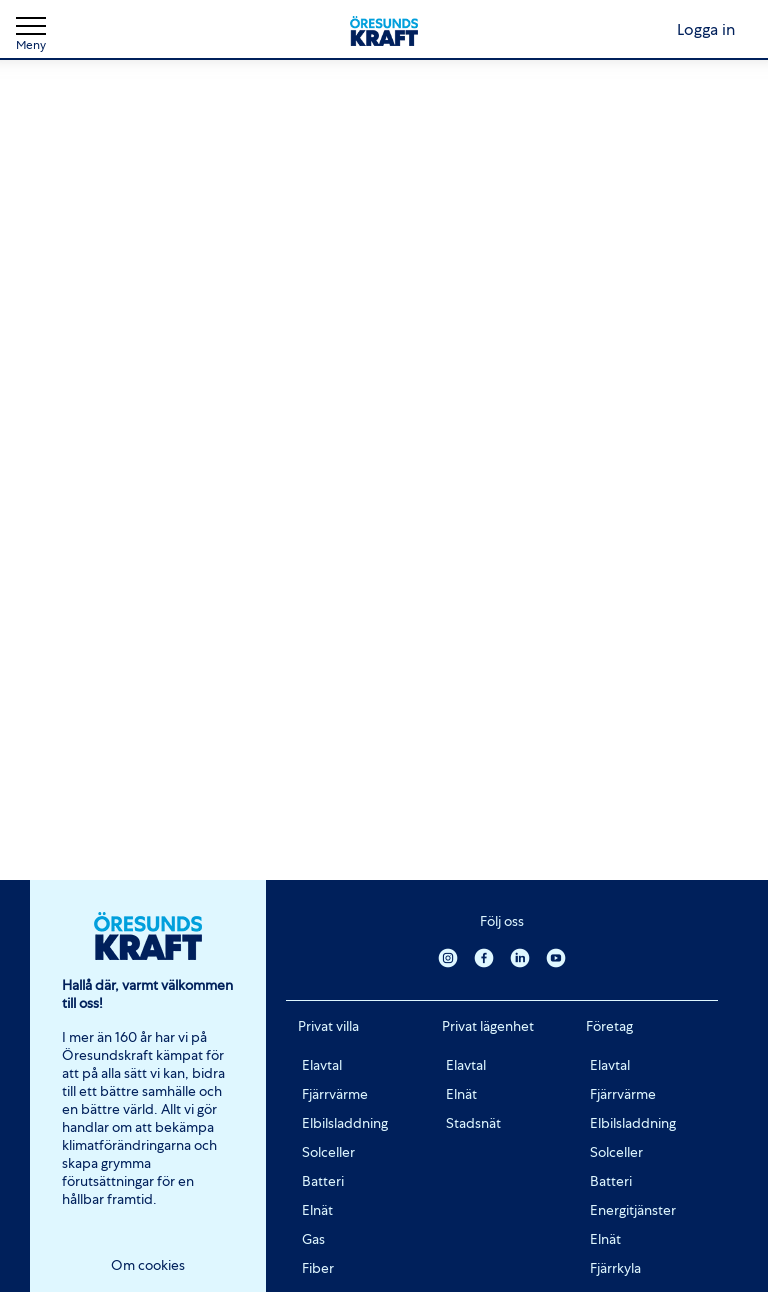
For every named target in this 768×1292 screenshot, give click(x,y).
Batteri (323, 1181)
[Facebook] (484, 957)
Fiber (318, 1268)
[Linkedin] (520, 957)
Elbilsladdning (345, 1123)
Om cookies (148, 1265)
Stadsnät (473, 1123)
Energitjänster (633, 1210)
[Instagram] (448, 957)
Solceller (328, 1152)
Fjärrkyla (615, 1268)
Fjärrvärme (335, 1094)
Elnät (317, 1210)
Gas (313, 1239)
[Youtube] (556, 957)
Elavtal (322, 1065)
